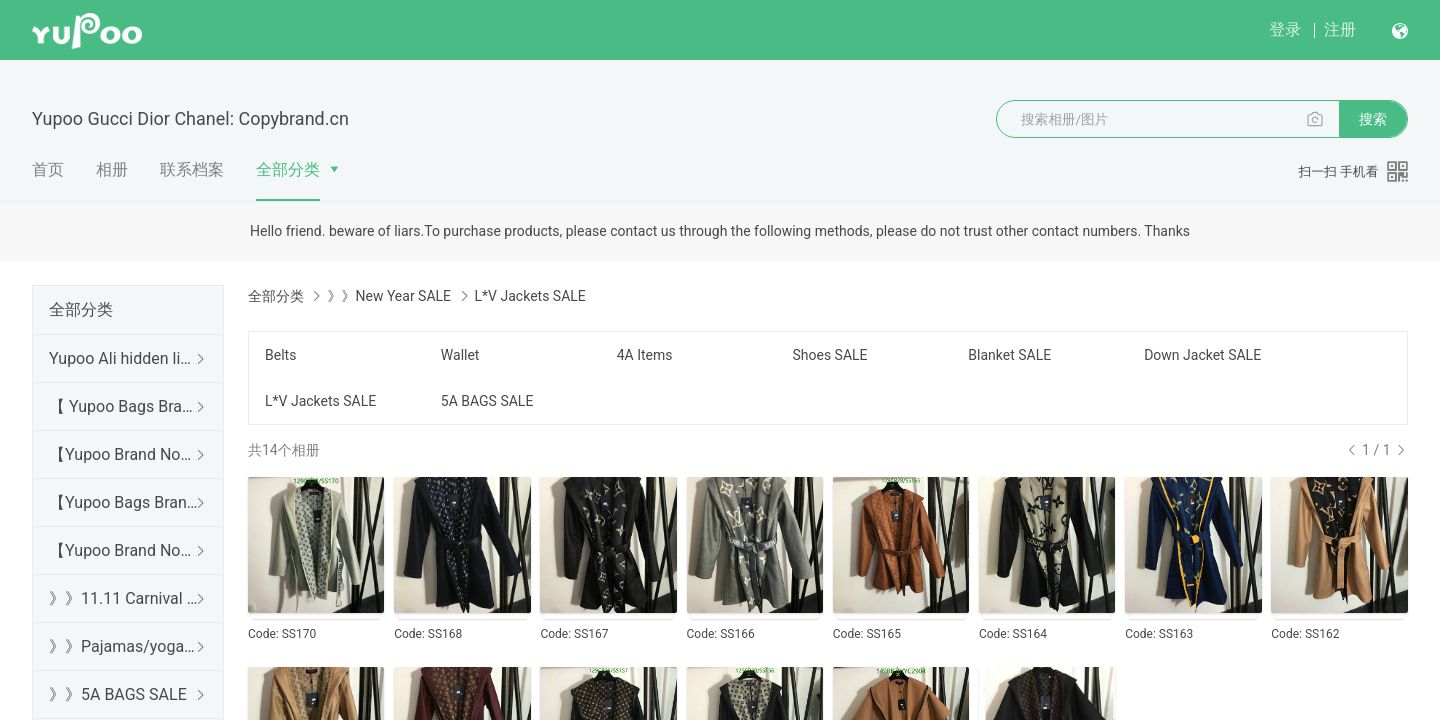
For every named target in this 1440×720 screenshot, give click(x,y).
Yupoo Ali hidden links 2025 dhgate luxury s (124, 358)
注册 (1340, 29)
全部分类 (288, 169)
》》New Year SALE (389, 296)
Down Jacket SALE (1202, 355)
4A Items (645, 355)
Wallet (460, 355)
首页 (48, 169)
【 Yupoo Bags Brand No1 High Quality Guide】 (124, 406)
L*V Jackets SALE (320, 401)
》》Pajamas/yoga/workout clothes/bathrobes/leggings (124, 646)
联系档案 (192, 169)
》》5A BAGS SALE (118, 694)
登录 (1285, 29)
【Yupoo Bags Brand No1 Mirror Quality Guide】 (124, 502)
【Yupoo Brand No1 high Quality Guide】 (124, 454)
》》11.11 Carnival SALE (124, 598)
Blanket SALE (1009, 355)
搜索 (1373, 119)
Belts (280, 355)
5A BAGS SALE (487, 401)
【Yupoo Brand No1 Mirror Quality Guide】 (124, 550)
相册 (112, 169)
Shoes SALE (829, 355)
